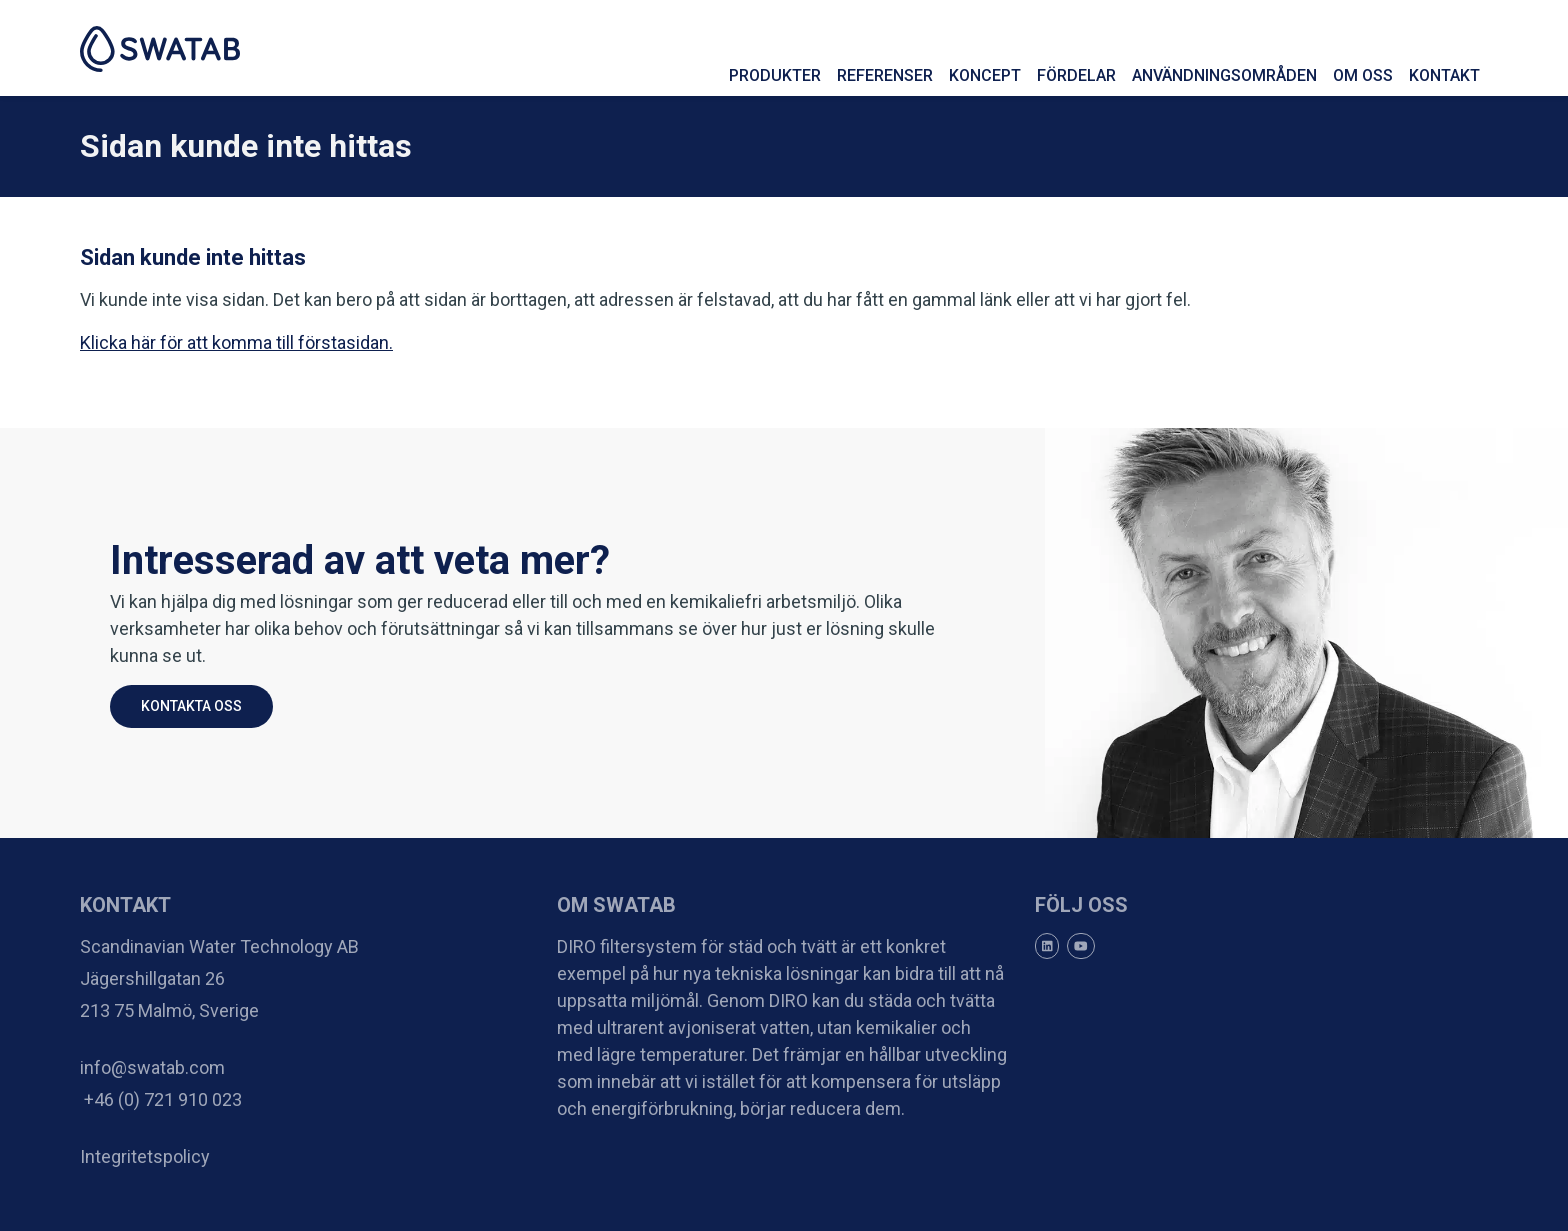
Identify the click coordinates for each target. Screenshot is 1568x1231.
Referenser (885, 75)
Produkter (775, 75)
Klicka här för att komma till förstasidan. (236, 342)
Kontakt (1444, 75)
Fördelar (1076, 75)
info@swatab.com (152, 1067)
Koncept (985, 75)
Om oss (1363, 75)
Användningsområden (1224, 75)
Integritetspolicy (145, 1156)
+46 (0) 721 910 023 (161, 1099)
